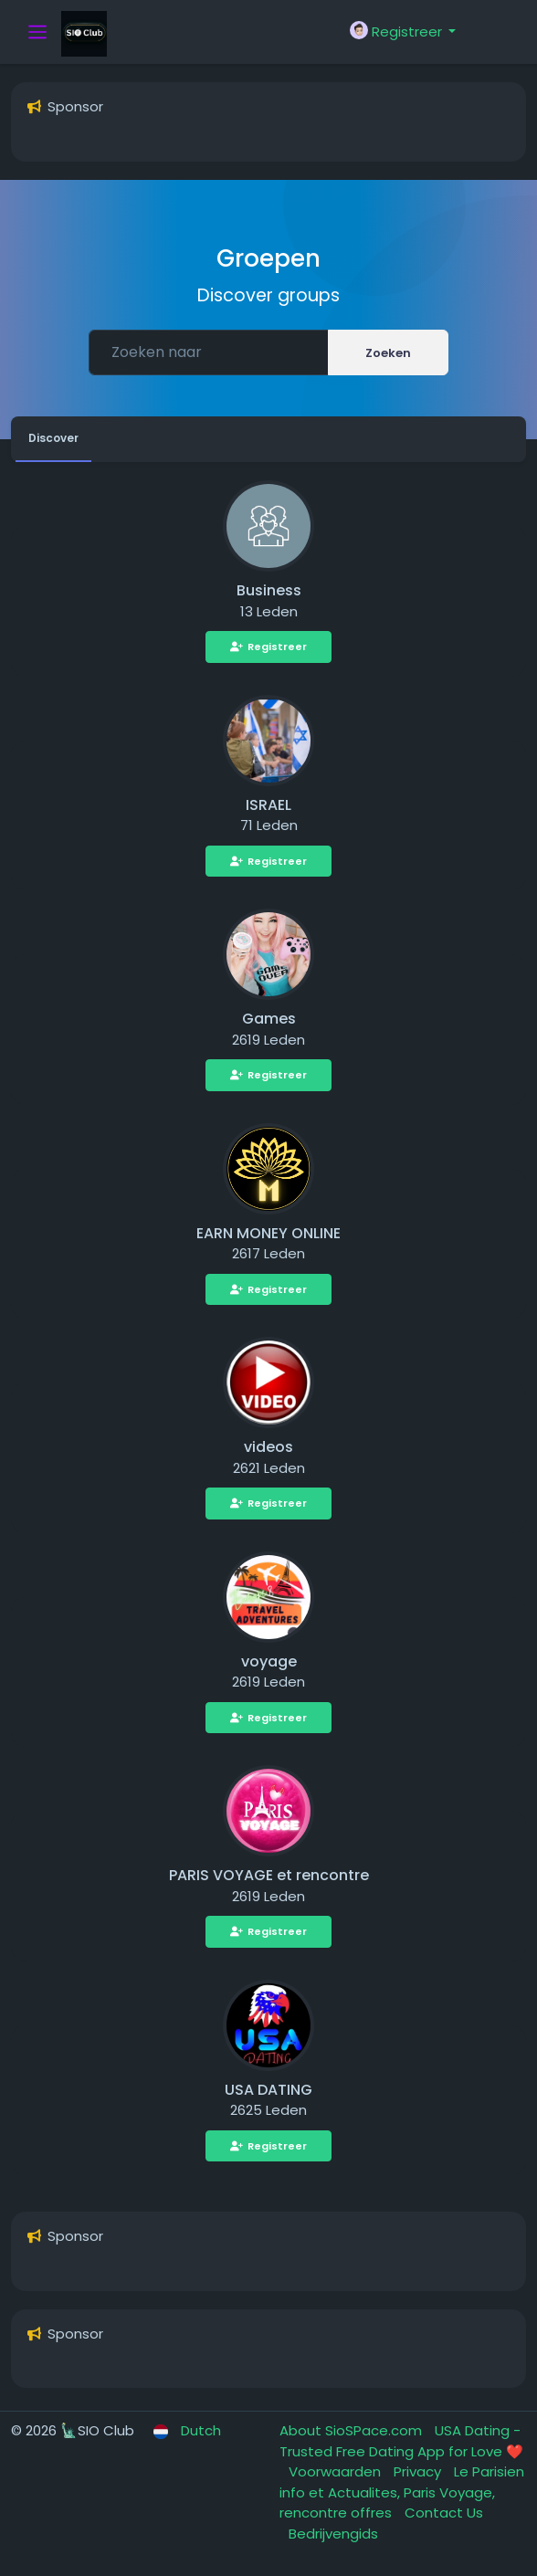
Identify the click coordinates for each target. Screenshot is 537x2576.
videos (268, 1446)
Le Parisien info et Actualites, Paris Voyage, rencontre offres (401, 2492)
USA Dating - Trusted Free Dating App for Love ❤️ (401, 2441)
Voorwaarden (336, 2471)
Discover (53, 438)
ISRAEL (268, 804)
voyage (269, 1661)
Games (269, 1018)
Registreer (268, 646)
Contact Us (444, 2512)
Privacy (419, 2471)
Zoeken (388, 353)
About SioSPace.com (352, 2430)
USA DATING (268, 2089)
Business (269, 590)
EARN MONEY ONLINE (268, 1233)
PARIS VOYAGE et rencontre (269, 1875)
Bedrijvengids (333, 2533)
